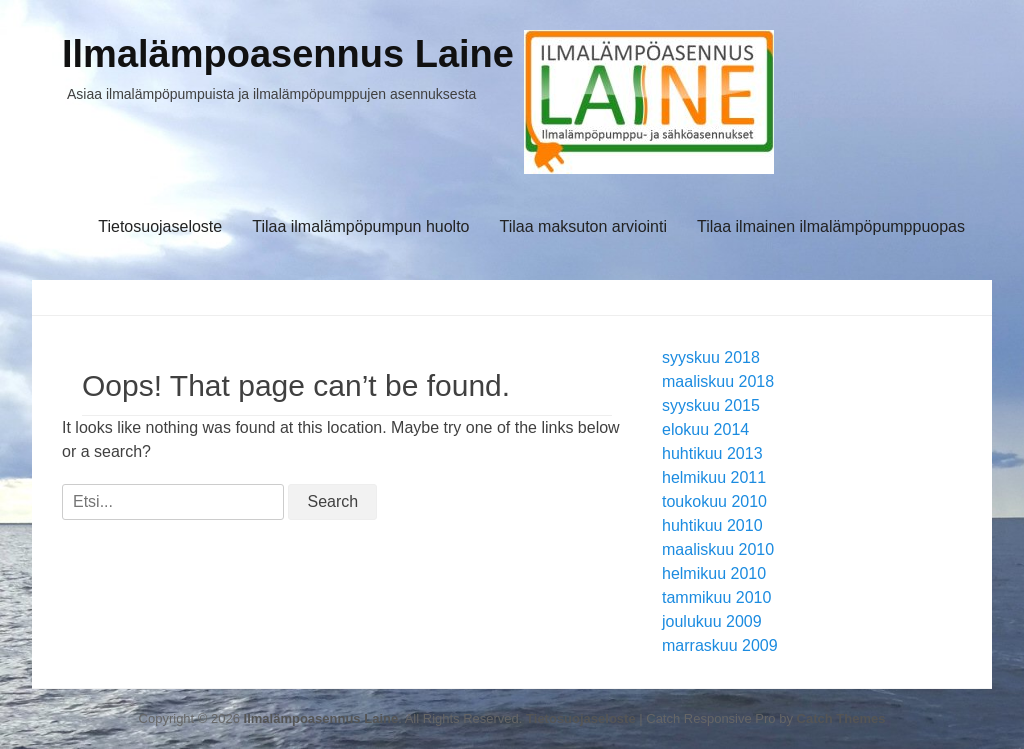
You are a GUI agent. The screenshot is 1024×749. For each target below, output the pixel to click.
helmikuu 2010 (714, 573)
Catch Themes (841, 718)
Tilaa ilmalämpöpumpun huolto (360, 226)
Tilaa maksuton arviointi (583, 226)
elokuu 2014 (705, 429)
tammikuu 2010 (716, 597)
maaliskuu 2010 (718, 549)
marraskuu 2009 (720, 645)
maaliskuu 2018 (718, 381)
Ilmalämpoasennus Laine (288, 54)
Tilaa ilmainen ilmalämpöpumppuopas (831, 226)
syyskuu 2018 (711, 357)
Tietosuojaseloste (160, 226)
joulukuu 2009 (712, 621)
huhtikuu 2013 (712, 453)
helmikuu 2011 (714, 477)
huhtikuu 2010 (712, 525)
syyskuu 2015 (711, 405)
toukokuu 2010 (714, 501)
